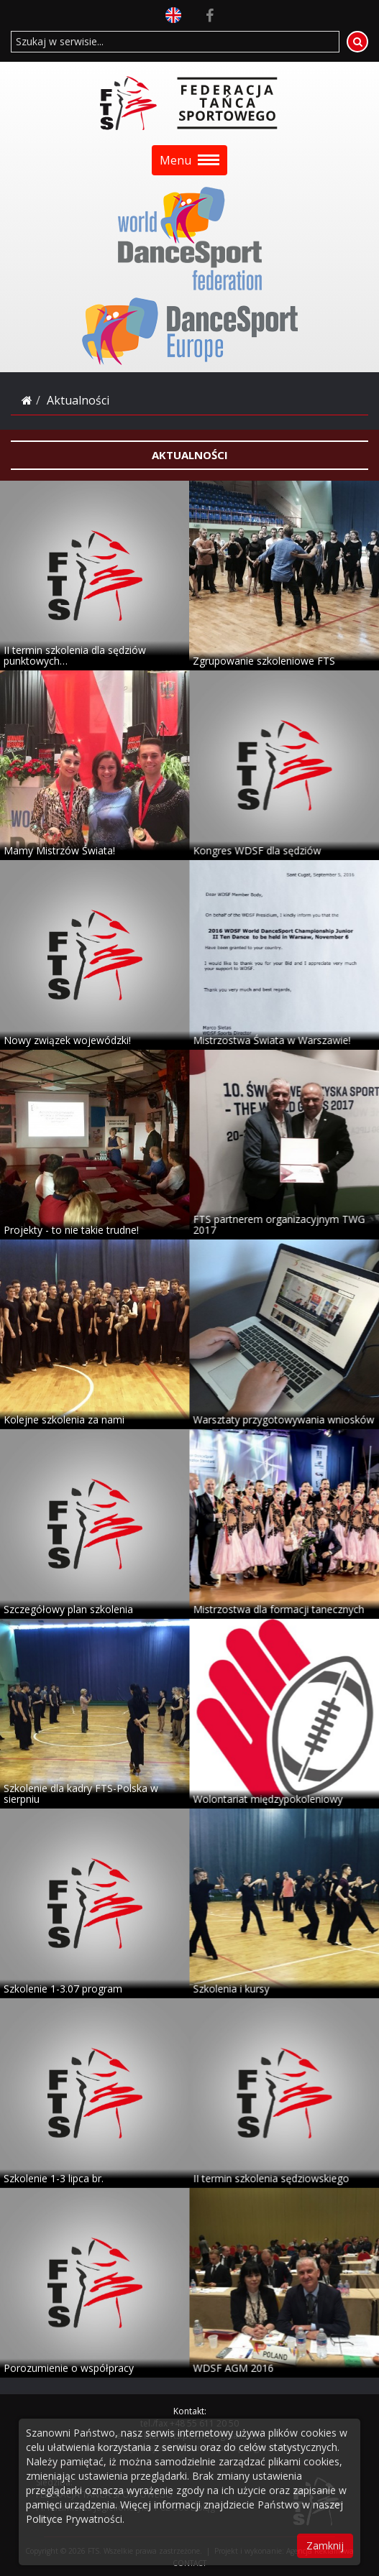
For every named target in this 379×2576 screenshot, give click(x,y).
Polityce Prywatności (74, 2519)
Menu (189, 160)
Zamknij (325, 2545)
